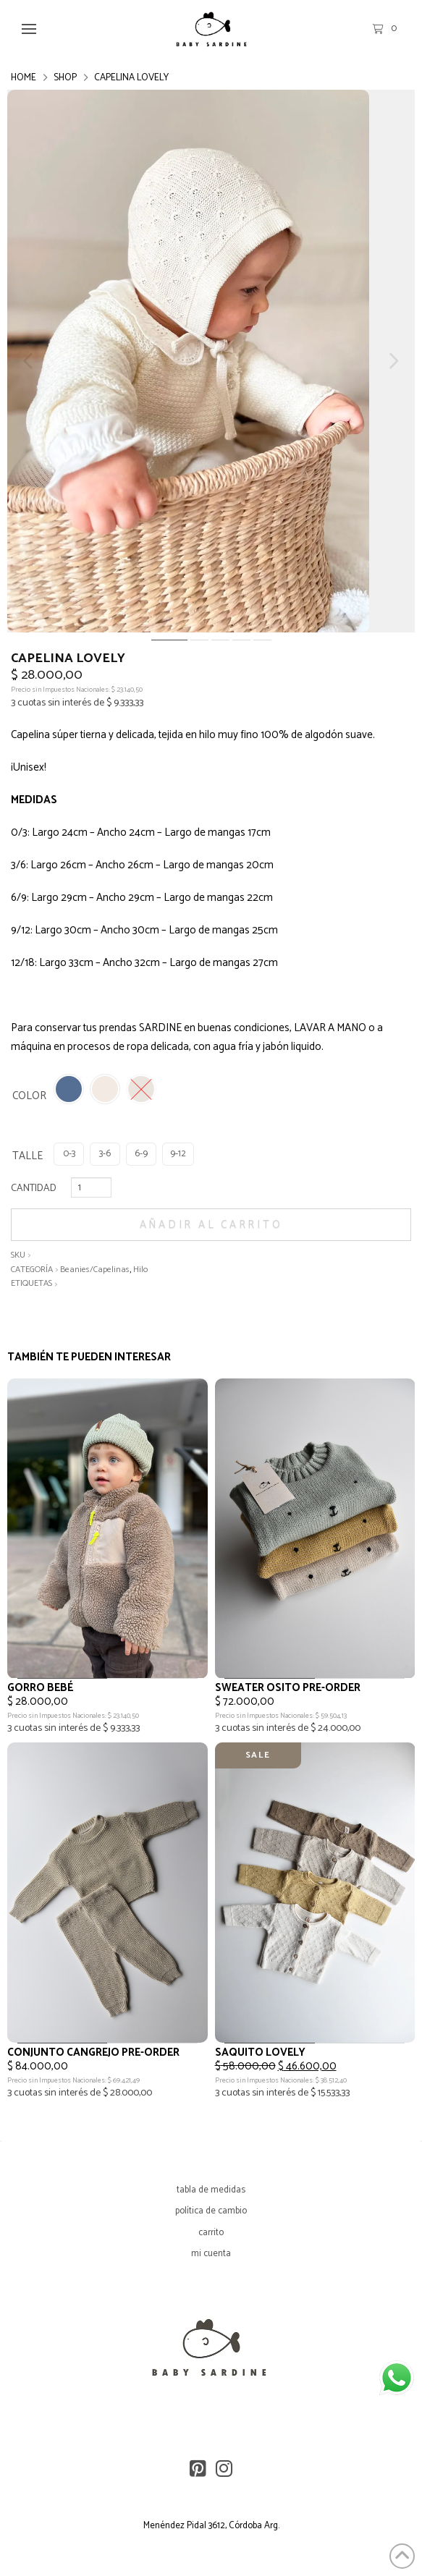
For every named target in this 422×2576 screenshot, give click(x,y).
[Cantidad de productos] (91, 1187)
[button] (28, 29)
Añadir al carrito (211, 1225)
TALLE (27, 1156)
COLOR (29, 1096)
